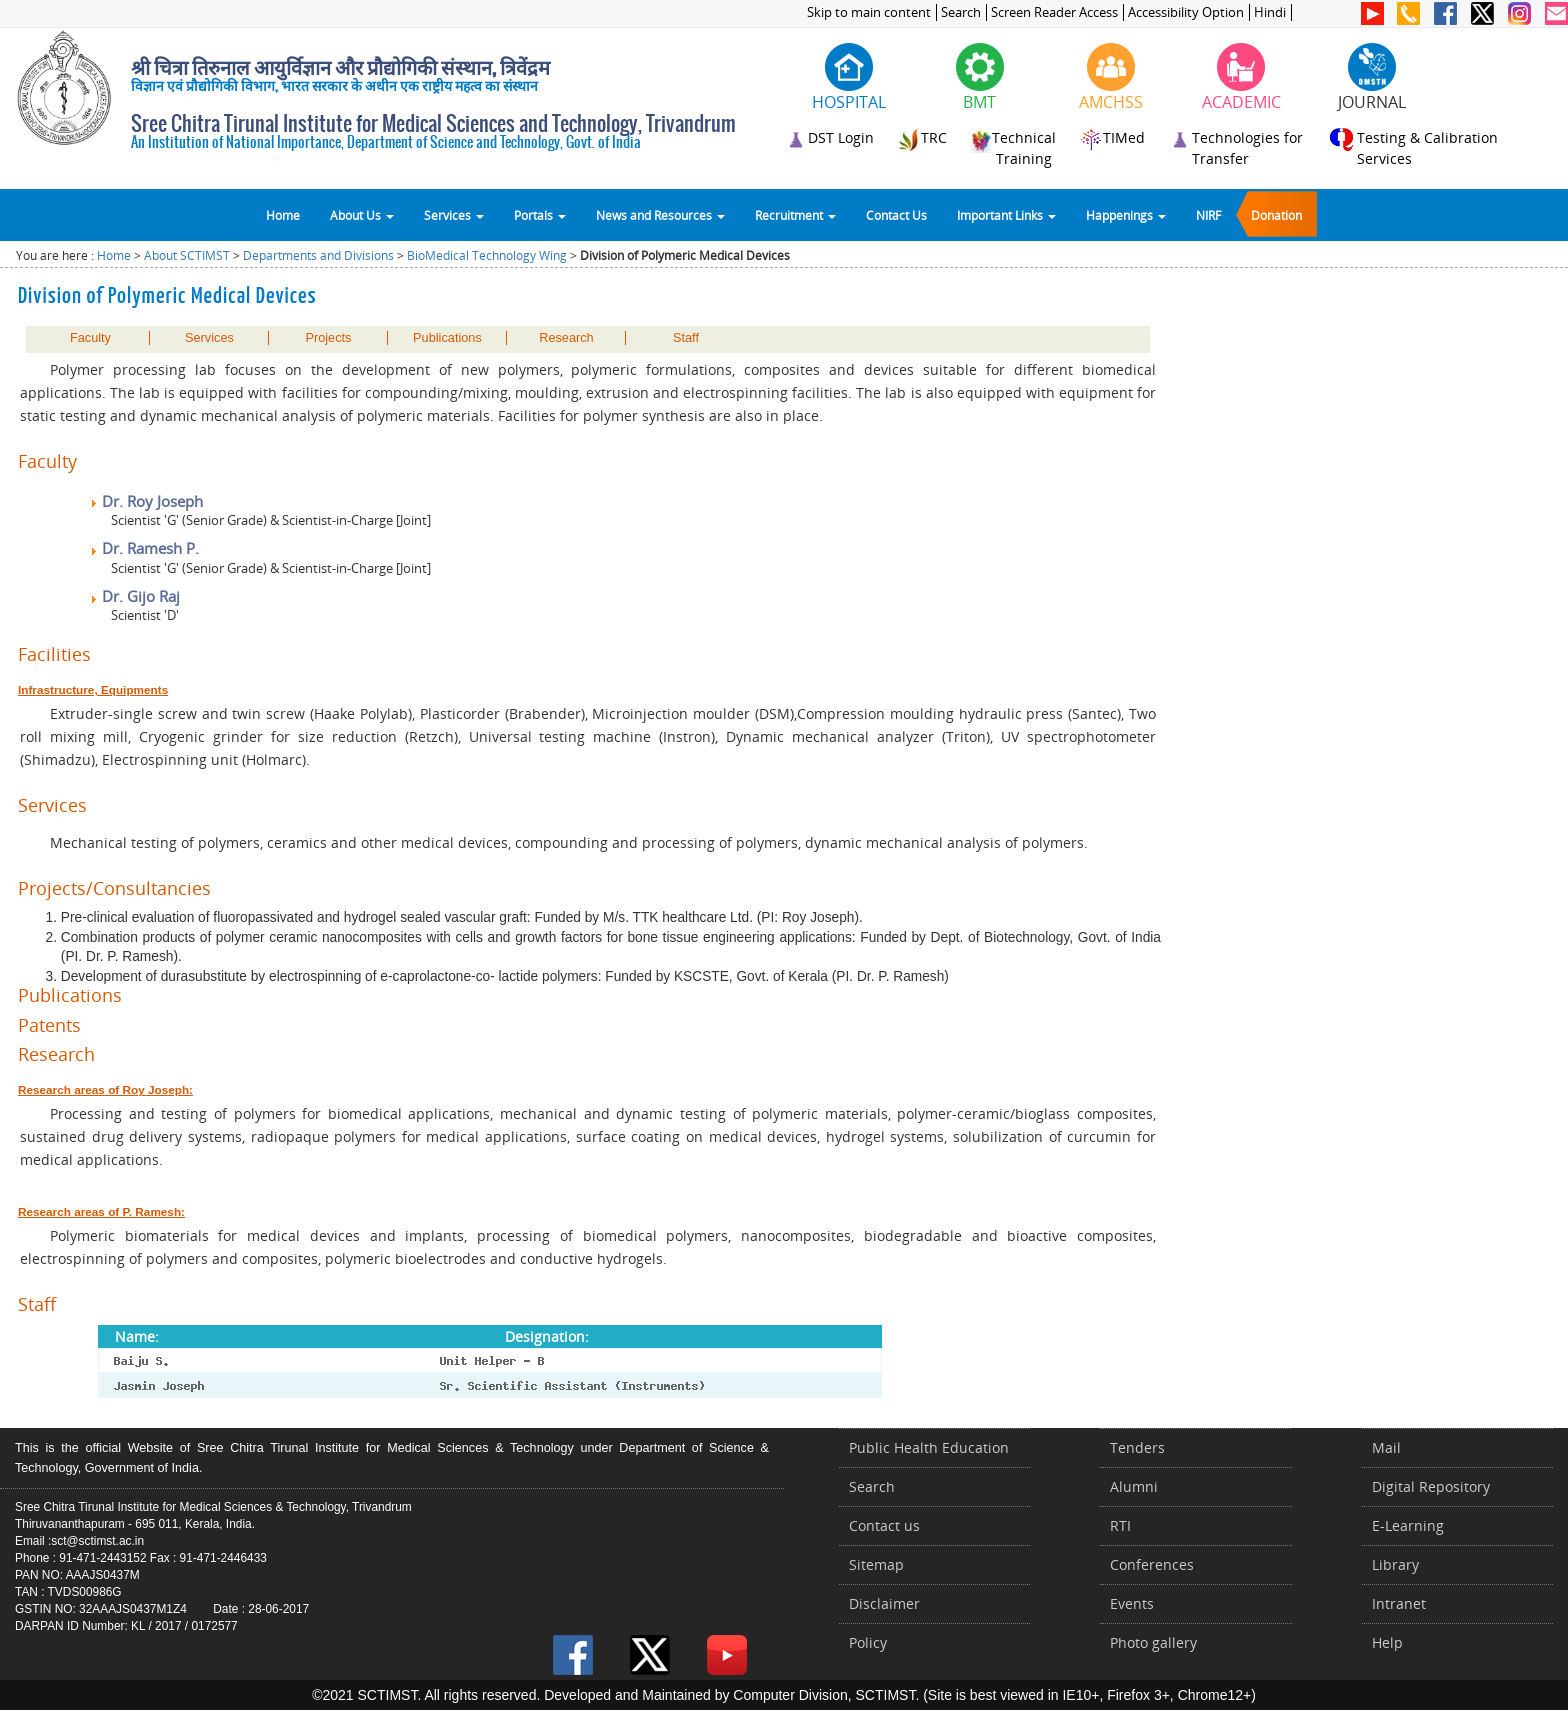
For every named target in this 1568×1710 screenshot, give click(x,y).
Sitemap (876, 1564)
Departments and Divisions (318, 255)
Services (454, 215)
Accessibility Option (1186, 12)
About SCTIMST (187, 255)
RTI (1120, 1525)
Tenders (1137, 1447)
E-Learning (1408, 1525)
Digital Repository (1431, 1486)
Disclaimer (884, 1603)
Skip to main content (869, 12)
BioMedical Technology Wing (487, 255)
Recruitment (795, 215)
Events (1132, 1603)
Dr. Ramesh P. (144, 548)
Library (1395, 1564)
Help (1387, 1642)
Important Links (1006, 215)
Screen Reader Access (1054, 12)
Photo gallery (1153, 1642)
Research (566, 338)
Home (283, 215)
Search (961, 12)
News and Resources (660, 215)
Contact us (884, 1525)
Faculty (90, 338)
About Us (362, 215)
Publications (447, 338)
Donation (1276, 215)
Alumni (1134, 1486)
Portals (540, 215)
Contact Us (896, 215)
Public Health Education (929, 1447)
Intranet (1399, 1603)
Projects (328, 338)
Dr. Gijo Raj (134, 596)
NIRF (1208, 215)
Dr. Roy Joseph (146, 501)
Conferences (1152, 1564)
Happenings (1126, 215)
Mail (1386, 1447)
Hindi (1270, 12)
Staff (686, 338)
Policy (868, 1642)
